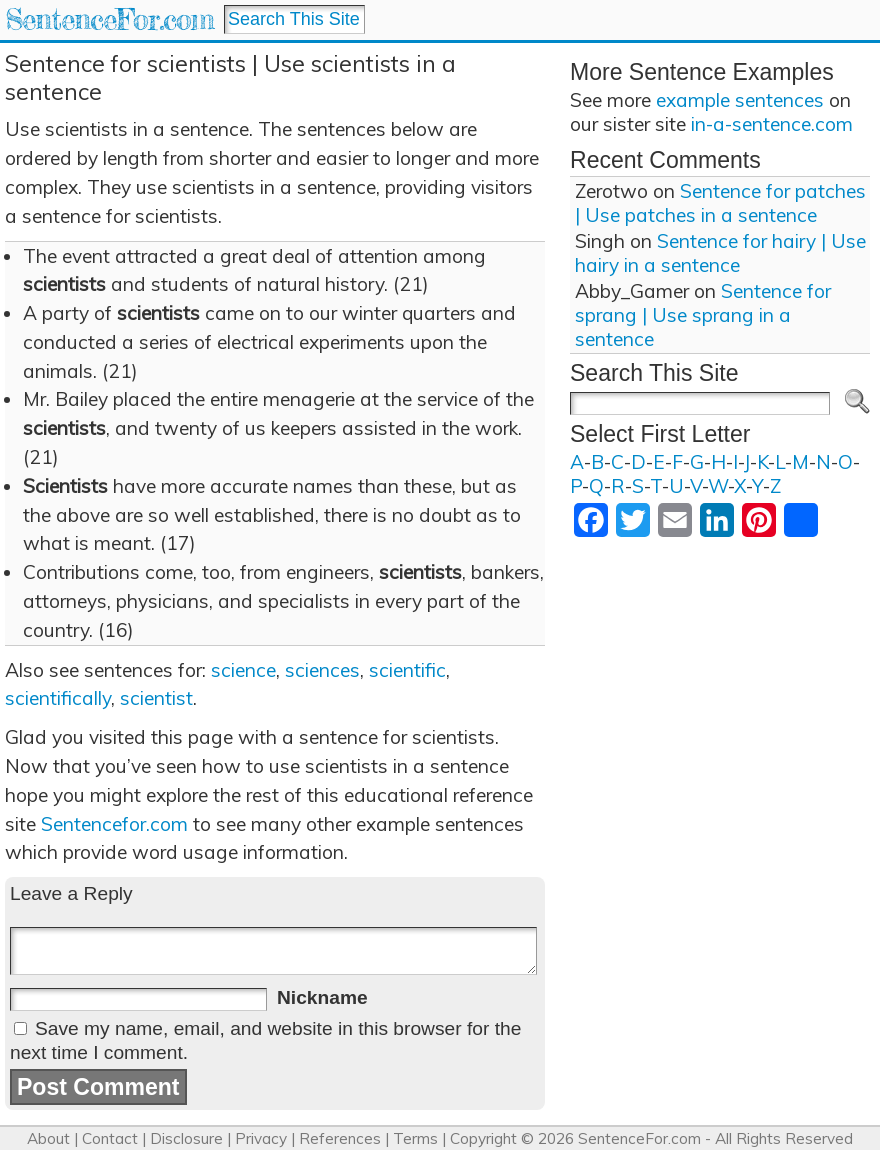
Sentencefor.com (114, 824)
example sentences (740, 100)
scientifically (58, 698)
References (340, 1138)
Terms (415, 1138)
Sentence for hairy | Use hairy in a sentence (720, 253)
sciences (322, 670)
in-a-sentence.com (772, 124)
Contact (110, 1138)
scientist (156, 698)
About (48, 1138)
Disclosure (186, 1138)
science (243, 670)
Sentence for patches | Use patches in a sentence (720, 203)
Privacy (261, 1138)
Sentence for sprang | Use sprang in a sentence (703, 315)
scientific (407, 670)
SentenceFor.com (109, 19)
